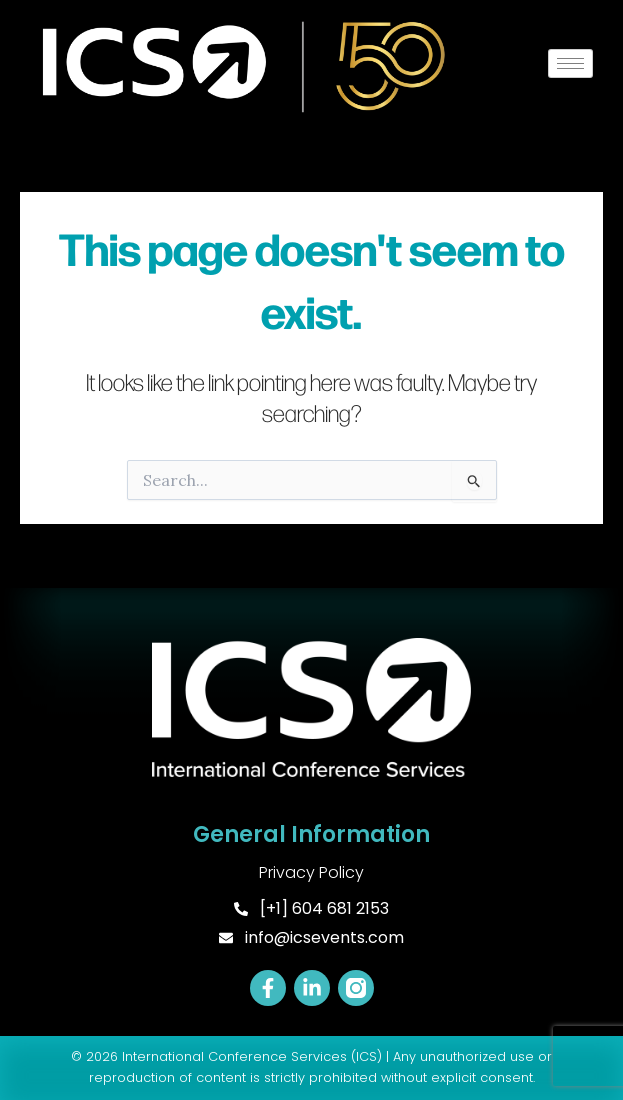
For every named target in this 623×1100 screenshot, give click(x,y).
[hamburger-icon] (570, 63)
